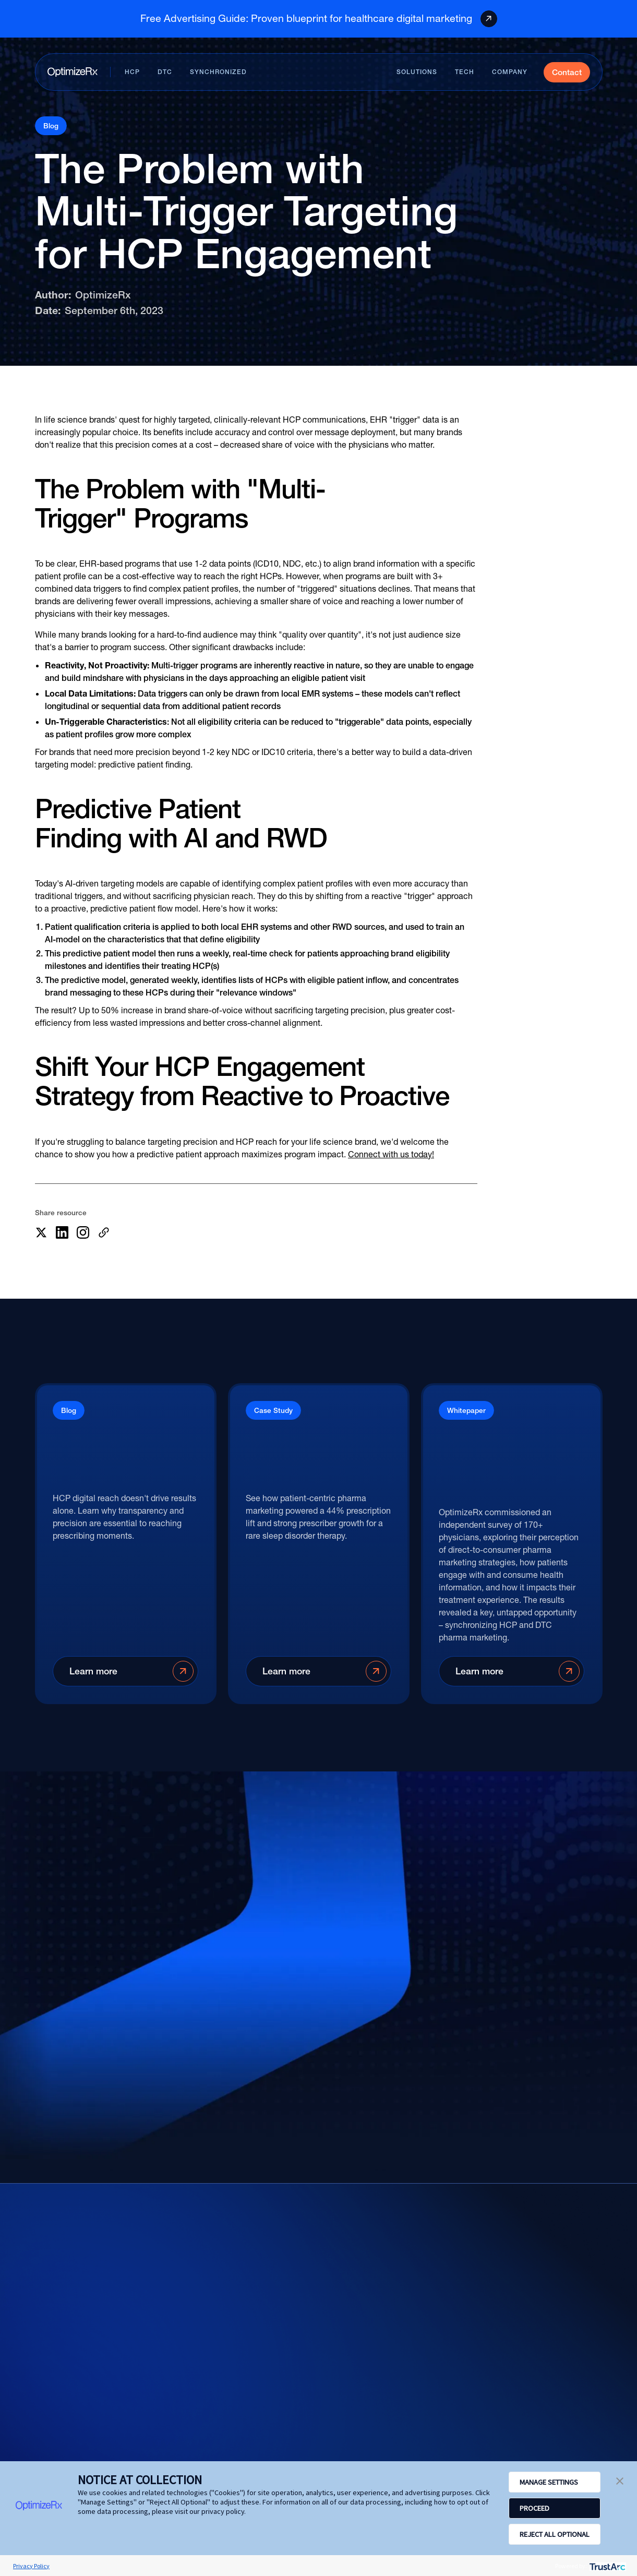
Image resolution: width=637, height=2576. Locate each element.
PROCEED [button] (534, 2508)
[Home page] (72, 72)
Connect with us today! (391, 1154)
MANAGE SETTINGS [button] (549, 2482)
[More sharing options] (104, 1232)
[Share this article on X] (41, 1232)
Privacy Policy (31, 2566)
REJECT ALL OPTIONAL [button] (555, 2534)
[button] (619, 2480)
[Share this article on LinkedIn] (62, 1232)
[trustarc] (606, 2565)
